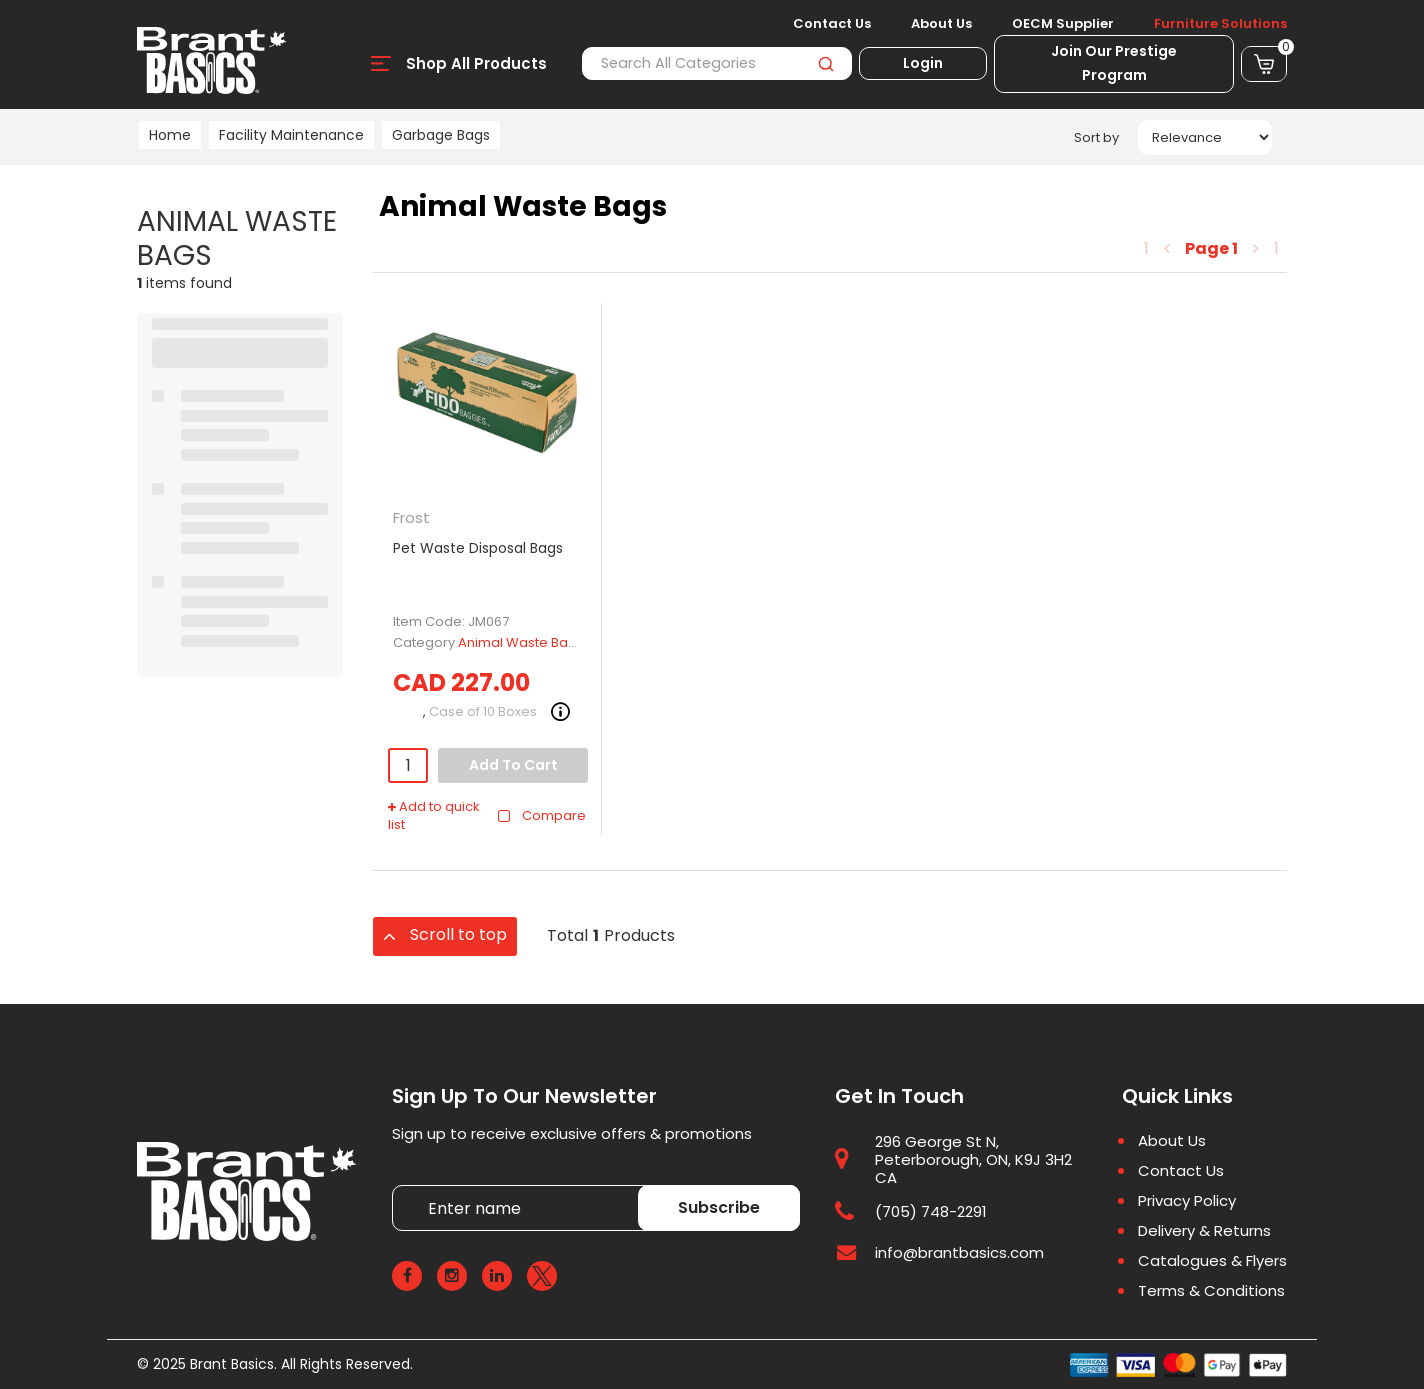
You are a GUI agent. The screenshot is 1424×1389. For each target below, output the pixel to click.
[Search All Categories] (717, 63)
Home (170, 135)
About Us (941, 24)
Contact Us (832, 24)
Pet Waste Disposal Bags (478, 548)
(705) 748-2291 (931, 1211)
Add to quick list (434, 816)
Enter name (397, 1184)
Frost (411, 517)
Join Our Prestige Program (1114, 63)
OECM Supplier (1063, 24)
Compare (541, 815)
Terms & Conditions (1211, 1291)
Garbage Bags (441, 135)
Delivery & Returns (1204, 1231)
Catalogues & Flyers (1212, 1261)
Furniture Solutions (1220, 24)
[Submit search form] (825, 63)
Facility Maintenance (291, 135)
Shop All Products (476, 63)
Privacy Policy (1187, 1201)
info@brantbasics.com (959, 1252)
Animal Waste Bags (521, 642)
